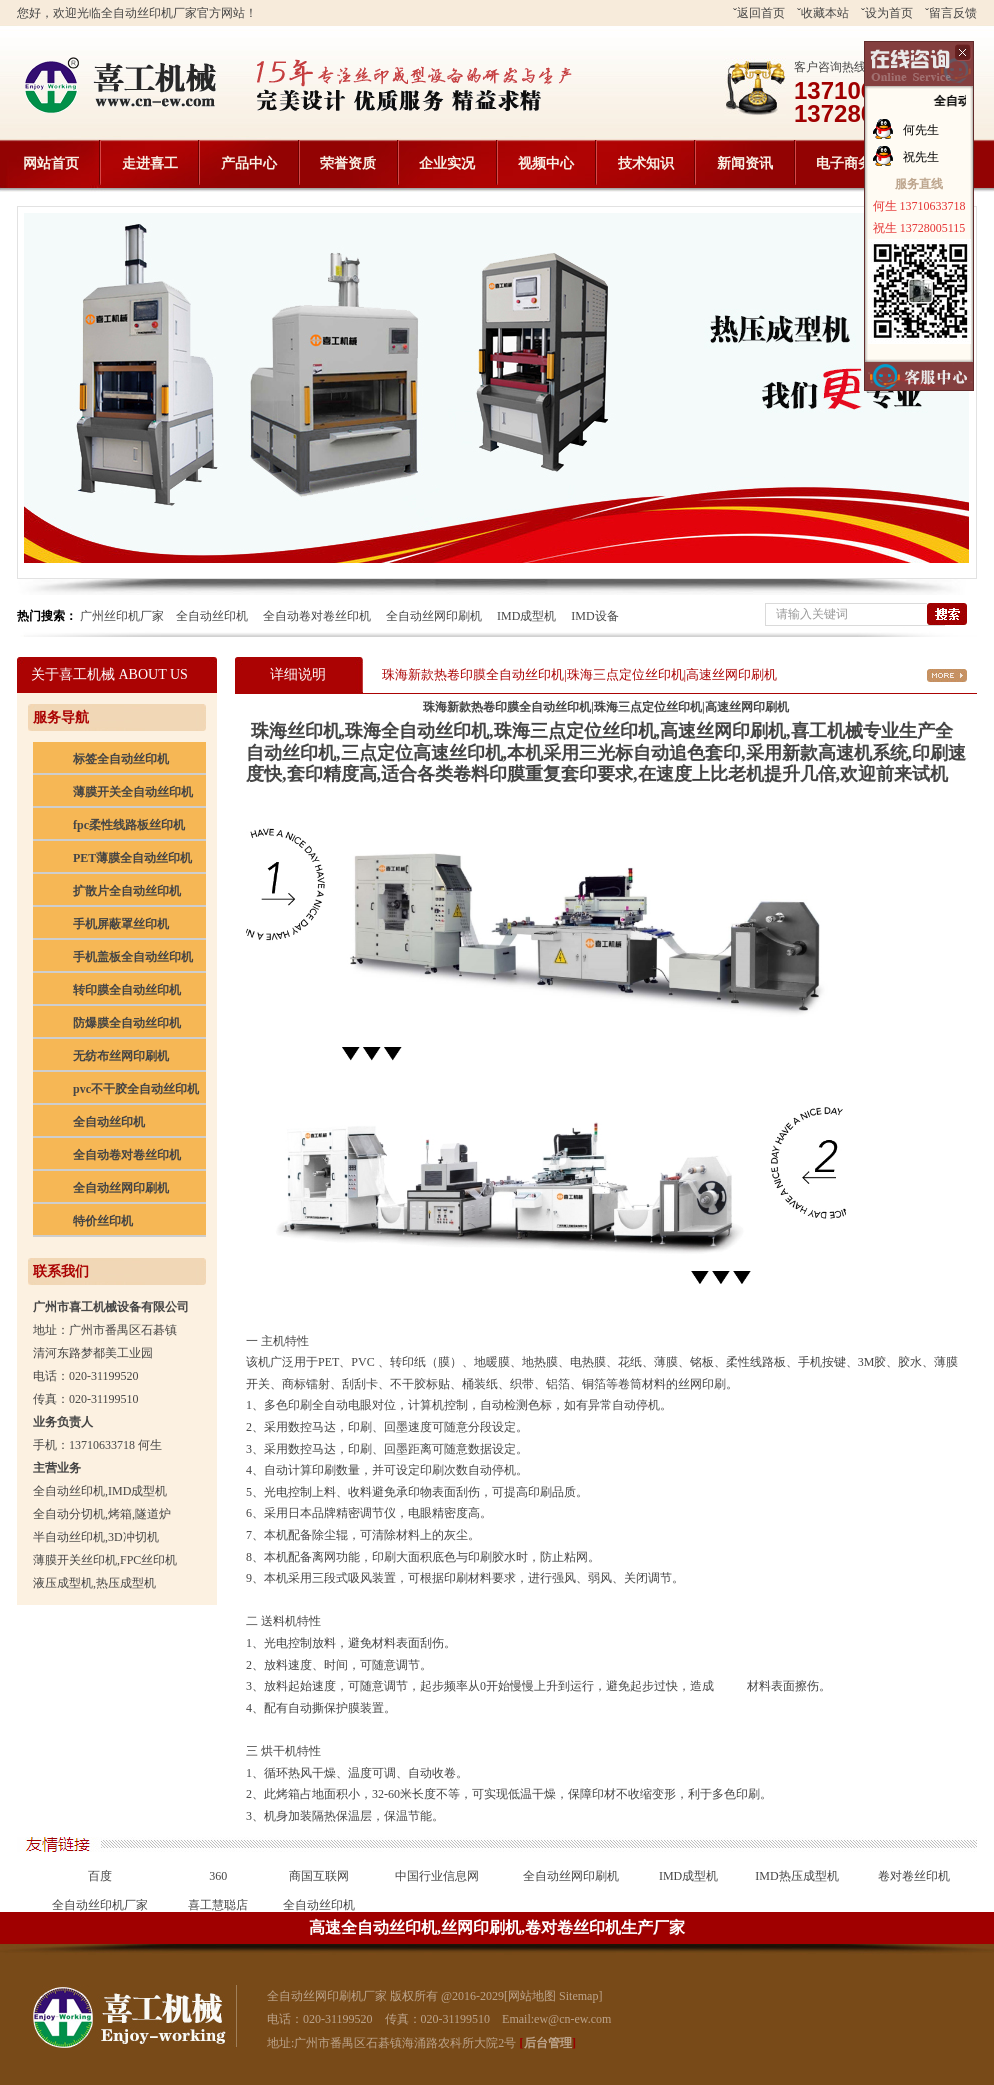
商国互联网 (319, 1876)
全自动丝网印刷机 (434, 616)
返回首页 (761, 13)
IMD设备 (594, 616)
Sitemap (578, 1996)
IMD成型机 (526, 616)
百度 (100, 1876)
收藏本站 (825, 13)
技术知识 (646, 163)
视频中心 (546, 163)
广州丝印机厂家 (122, 616)
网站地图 (532, 1996)
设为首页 (889, 13)
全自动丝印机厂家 (100, 1905)
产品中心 (249, 163)
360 (218, 1876)
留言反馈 (953, 13)
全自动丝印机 (212, 616)
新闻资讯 (745, 163)
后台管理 (548, 2043)
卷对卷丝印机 (914, 1876)
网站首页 (51, 163)
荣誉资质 (348, 163)
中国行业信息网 (437, 1876)
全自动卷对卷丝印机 (317, 616)
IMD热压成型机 (796, 1876)
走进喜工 (150, 163)
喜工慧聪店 (218, 1905)
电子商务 (844, 163)
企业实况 (447, 163)
